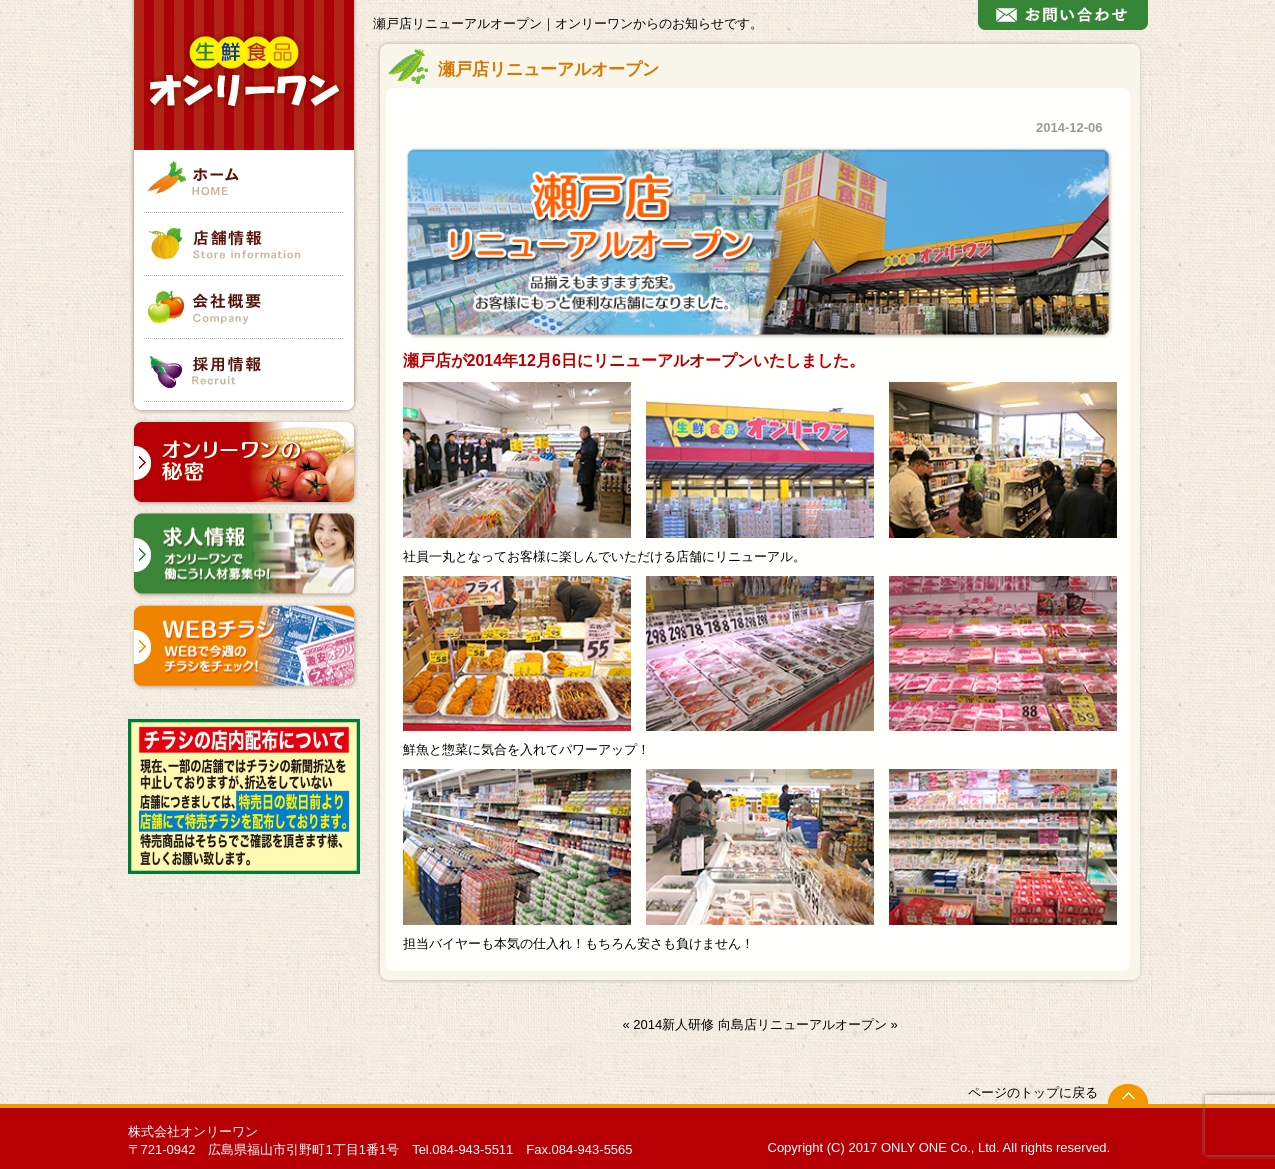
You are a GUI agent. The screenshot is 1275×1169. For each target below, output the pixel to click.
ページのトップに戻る (1033, 1092)
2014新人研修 (673, 1024)
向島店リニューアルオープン (802, 1024)
